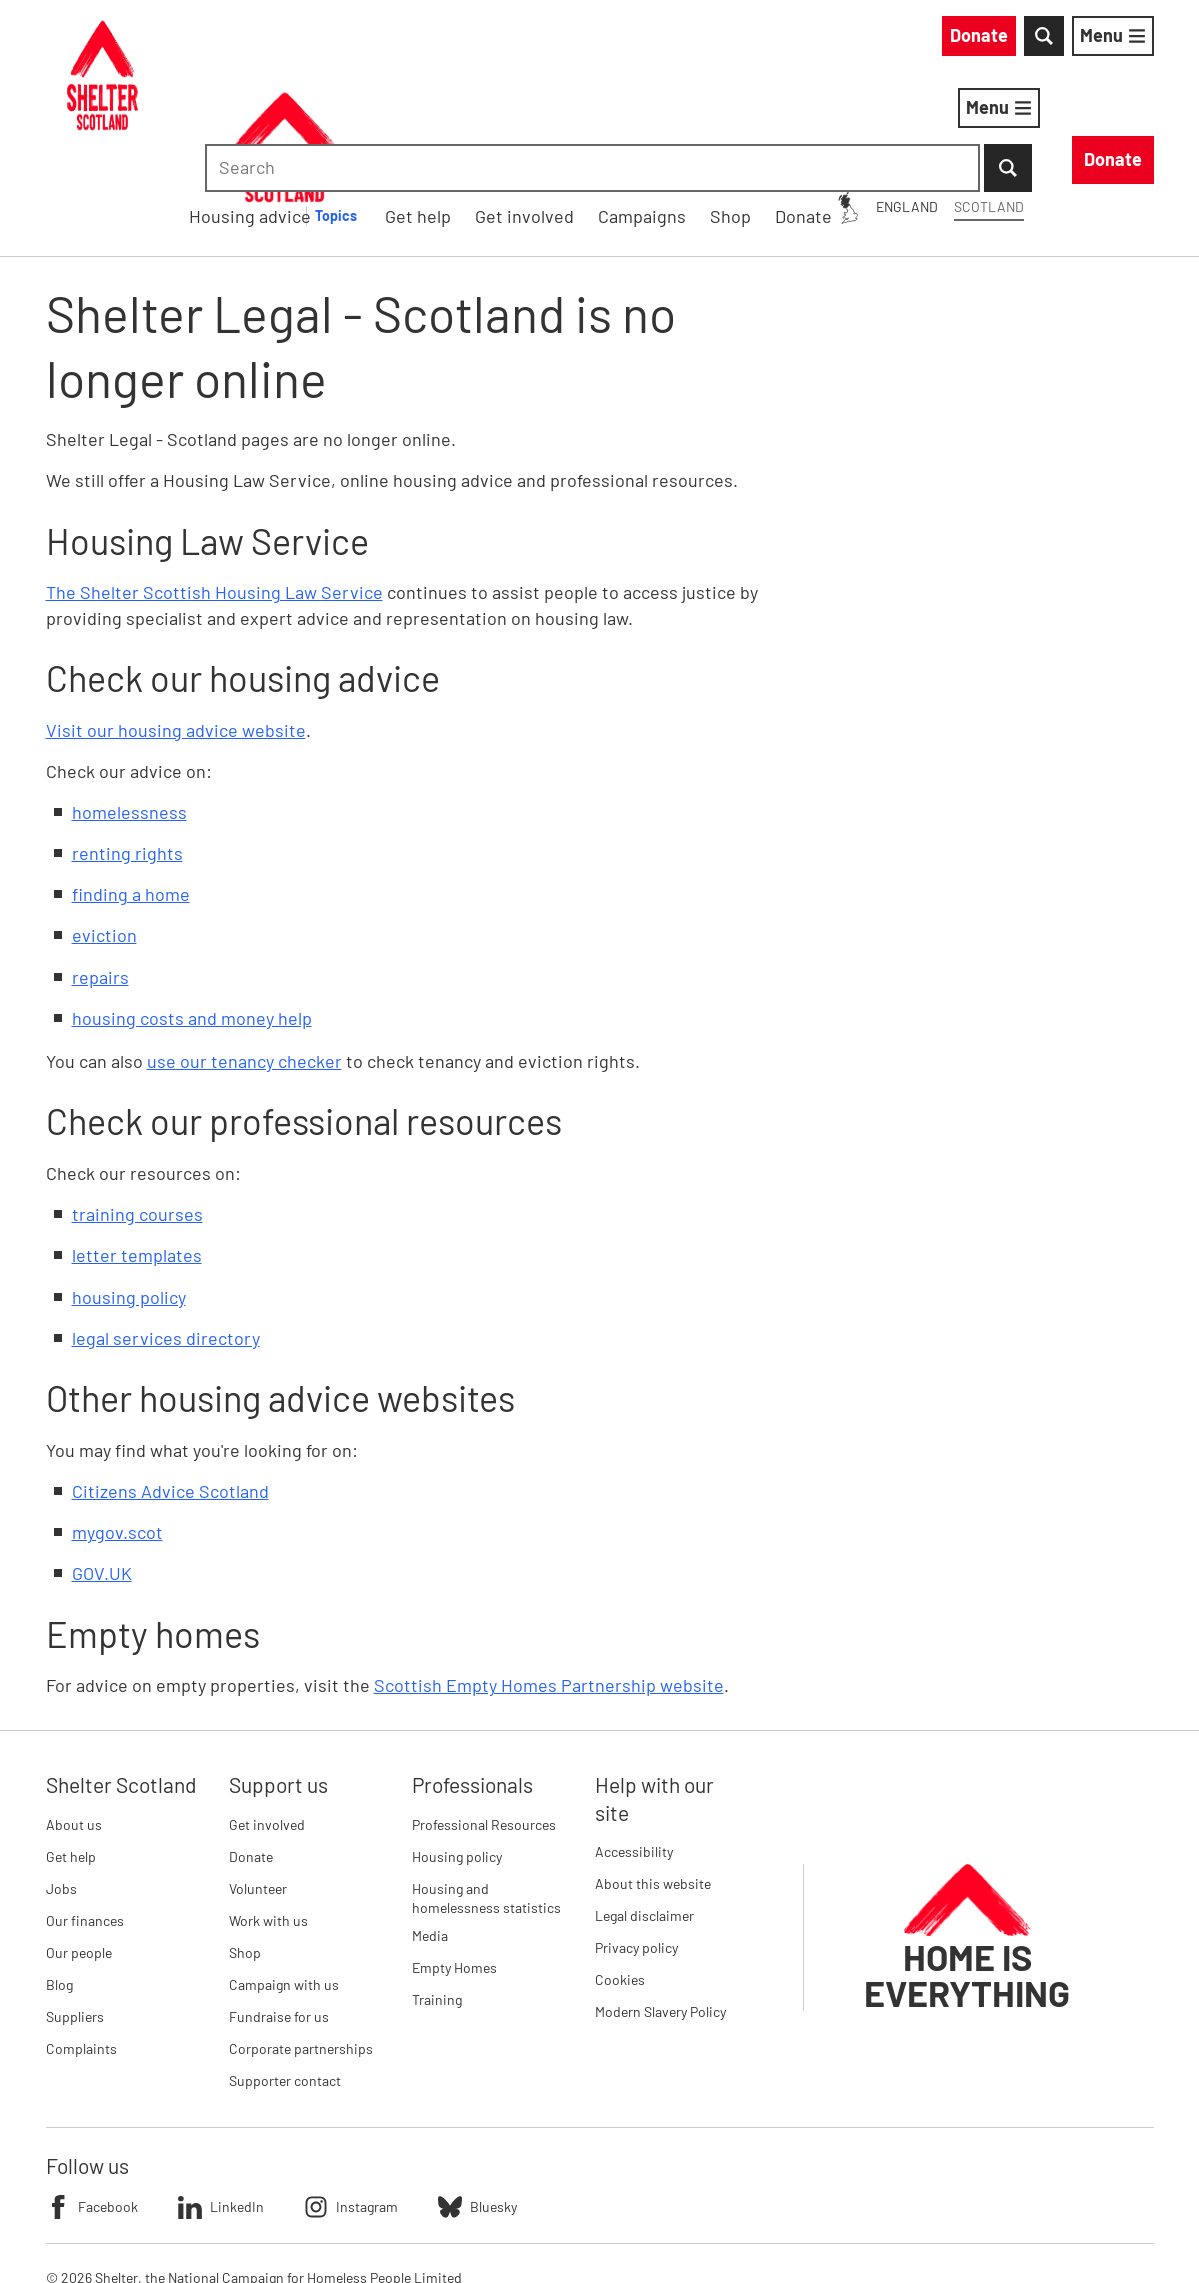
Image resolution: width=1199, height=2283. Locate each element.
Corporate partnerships (301, 1944)
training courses (137, 1110)
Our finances (85, 1816)
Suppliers (75, 1912)
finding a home (131, 790)
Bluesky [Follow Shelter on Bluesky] (477, 2103)
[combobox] (984, 40)
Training (437, 1895)
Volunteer (258, 1784)
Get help (71, 1752)
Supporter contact (285, 1976)
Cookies (620, 1875)
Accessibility (634, 1747)
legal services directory (166, 1234)
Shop (245, 1848)
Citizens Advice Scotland (170, 1387)
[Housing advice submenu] (633, 112)
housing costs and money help (192, 914)
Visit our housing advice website (176, 626)
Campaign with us (284, 1880)
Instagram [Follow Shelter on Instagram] (351, 2103)
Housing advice (534, 111)
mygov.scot (117, 1428)
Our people (79, 1848)
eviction (104, 832)
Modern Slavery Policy (660, 1907)
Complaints (81, 1944)
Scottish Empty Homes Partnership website (549, 1581)
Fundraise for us (279, 1912)
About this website (653, 1779)
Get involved (267, 1720)
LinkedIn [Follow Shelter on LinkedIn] (221, 2103)
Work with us (268, 1816)
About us (74, 1720)
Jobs (61, 1784)
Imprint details (468, 2232)
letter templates (137, 1152)
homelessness (129, 708)
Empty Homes (454, 1863)
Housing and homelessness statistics (486, 1794)
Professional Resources (484, 1720)
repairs (100, 873)
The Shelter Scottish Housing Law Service (214, 489)
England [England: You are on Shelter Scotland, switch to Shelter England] (726, 38)
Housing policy (457, 1752)
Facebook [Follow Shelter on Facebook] (92, 2103)
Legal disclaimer (644, 1811)
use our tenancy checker (244, 957)
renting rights (127, 749)
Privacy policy (636, 1843)
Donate (251, 1752)
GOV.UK (102, 1470)
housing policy (129, 1193)
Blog (59, 1880)
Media (430, 1831)
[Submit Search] (1130, 40)
